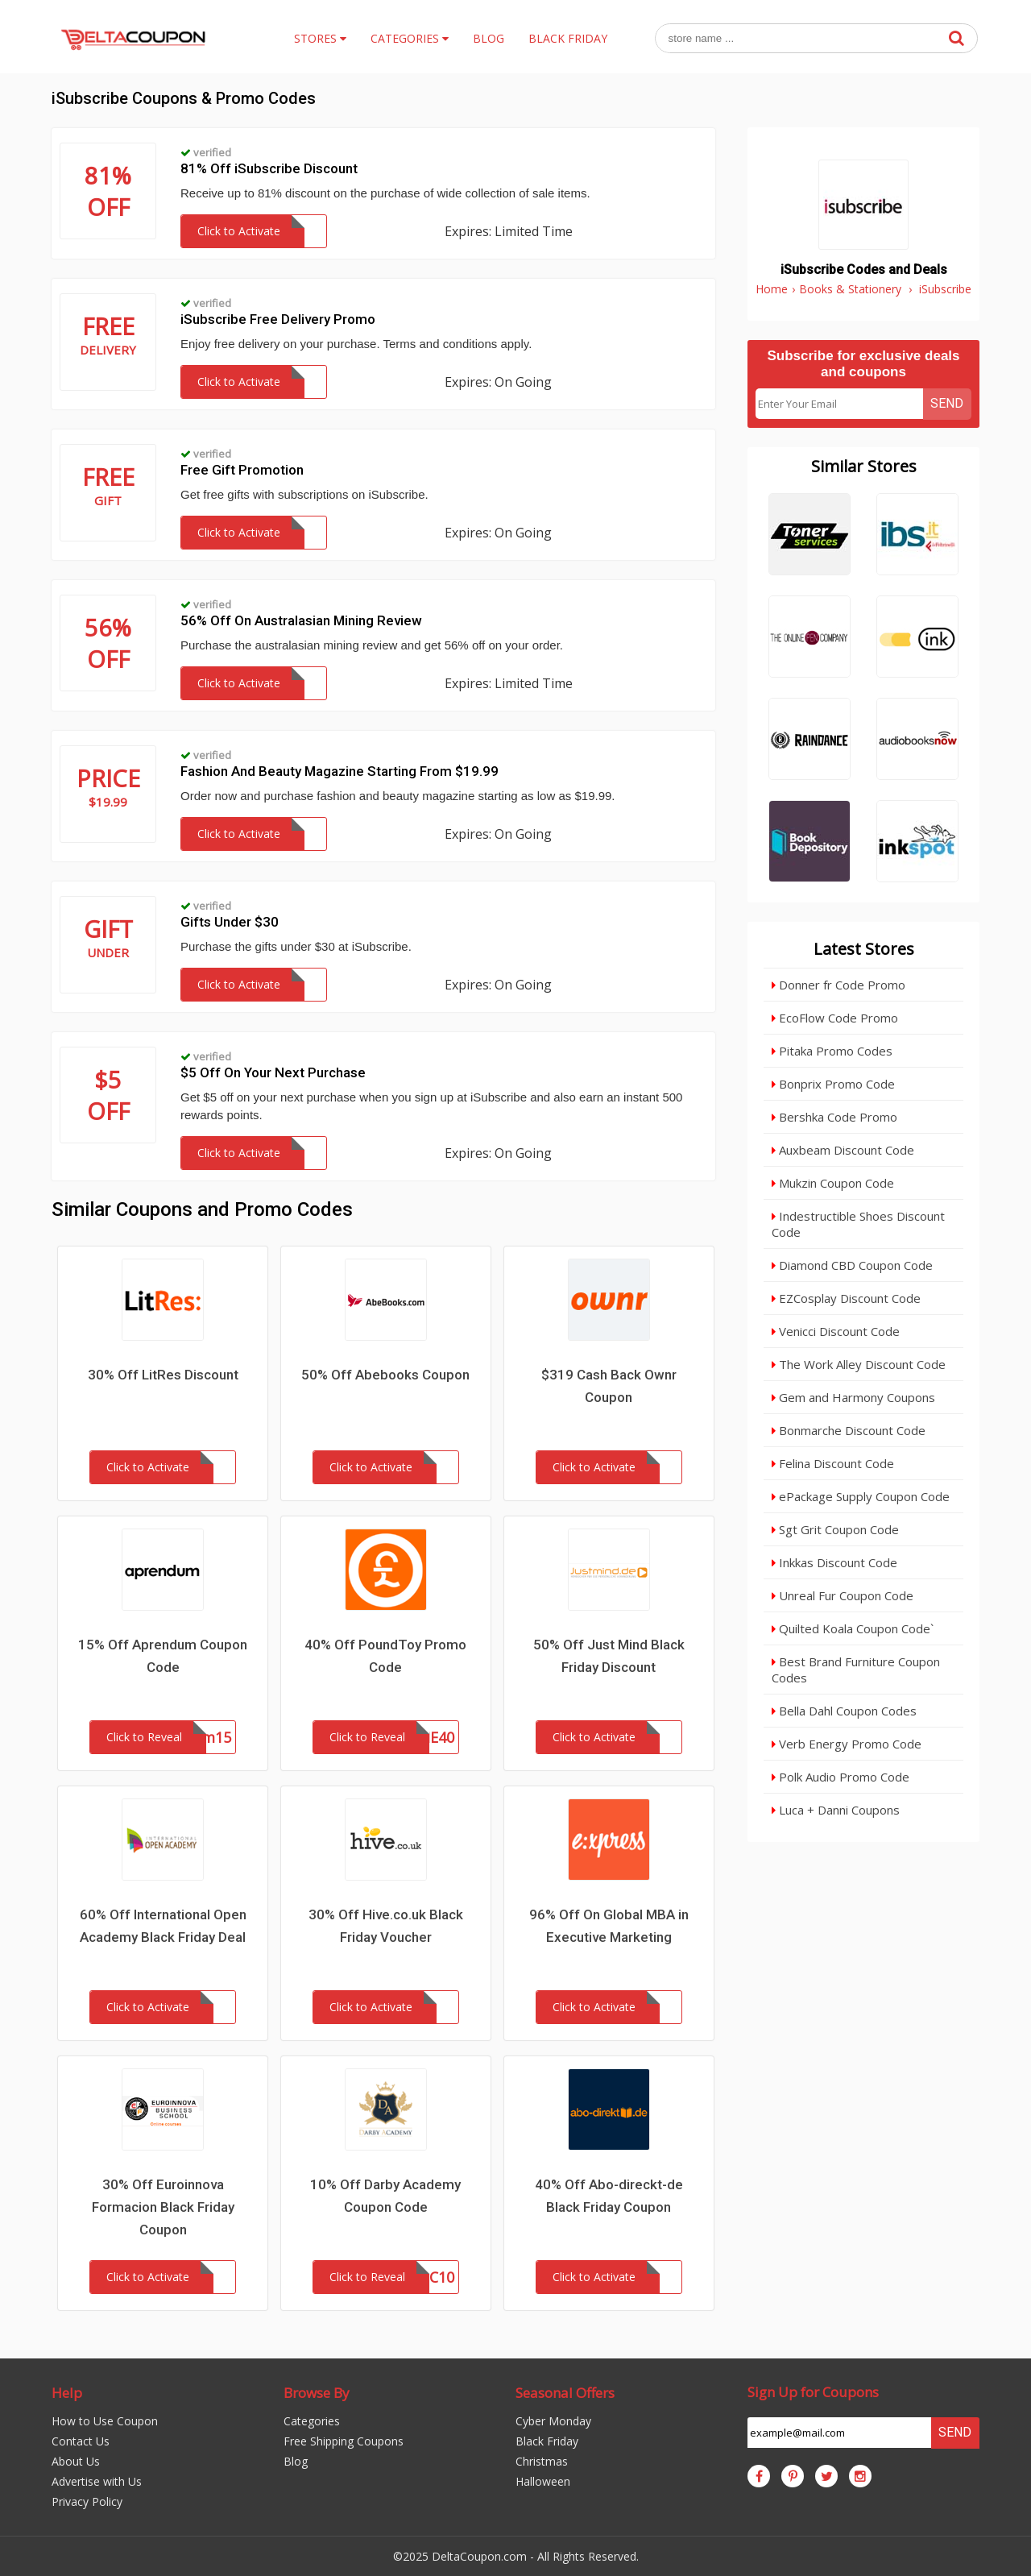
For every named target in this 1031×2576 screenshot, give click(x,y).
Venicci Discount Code (836, 1331)
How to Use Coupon (105, 2421)
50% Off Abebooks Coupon (385, 1375)
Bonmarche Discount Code (848, 1430)
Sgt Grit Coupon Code (835, 1529)
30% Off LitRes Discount (163, 1375)
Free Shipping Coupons (344, 2441)
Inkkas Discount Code (834, 1562)
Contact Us (81, 2441)
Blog (296, 2461)
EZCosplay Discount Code (846, 1298)
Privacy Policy (87, 2501)
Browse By (317, 2392)
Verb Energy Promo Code (846, 1744)
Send (946, 403)
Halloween (543, 2481)
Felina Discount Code (833, 1463)
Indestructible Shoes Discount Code (858, 1224)
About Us (76, 2461)
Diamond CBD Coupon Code (852, 1265)
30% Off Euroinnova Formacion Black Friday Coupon (163, 2207)
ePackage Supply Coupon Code (861, 1496)
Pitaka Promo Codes (832, 1051)
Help (67, 2392)
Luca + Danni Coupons (836, 1810)
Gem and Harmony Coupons (853, 1397)
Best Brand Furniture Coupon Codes (856, 1669)
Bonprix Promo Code (833, 1084)
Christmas (542, 2461)
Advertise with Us (97, 2481)
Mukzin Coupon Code (833, 1183)
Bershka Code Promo (834, 1117)
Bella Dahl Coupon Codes (844, 1711)
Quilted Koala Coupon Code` (853, 1628)
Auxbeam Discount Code (843, 1150)
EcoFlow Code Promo (835, 1018)
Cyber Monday (553, 2421)
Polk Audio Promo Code (840, 1777)
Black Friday (547, 2441)
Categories (312, 2421)
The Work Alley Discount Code (859, 1364)
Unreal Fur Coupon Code (842, 1595)
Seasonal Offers (565, 2392)
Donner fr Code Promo (838, 985)
